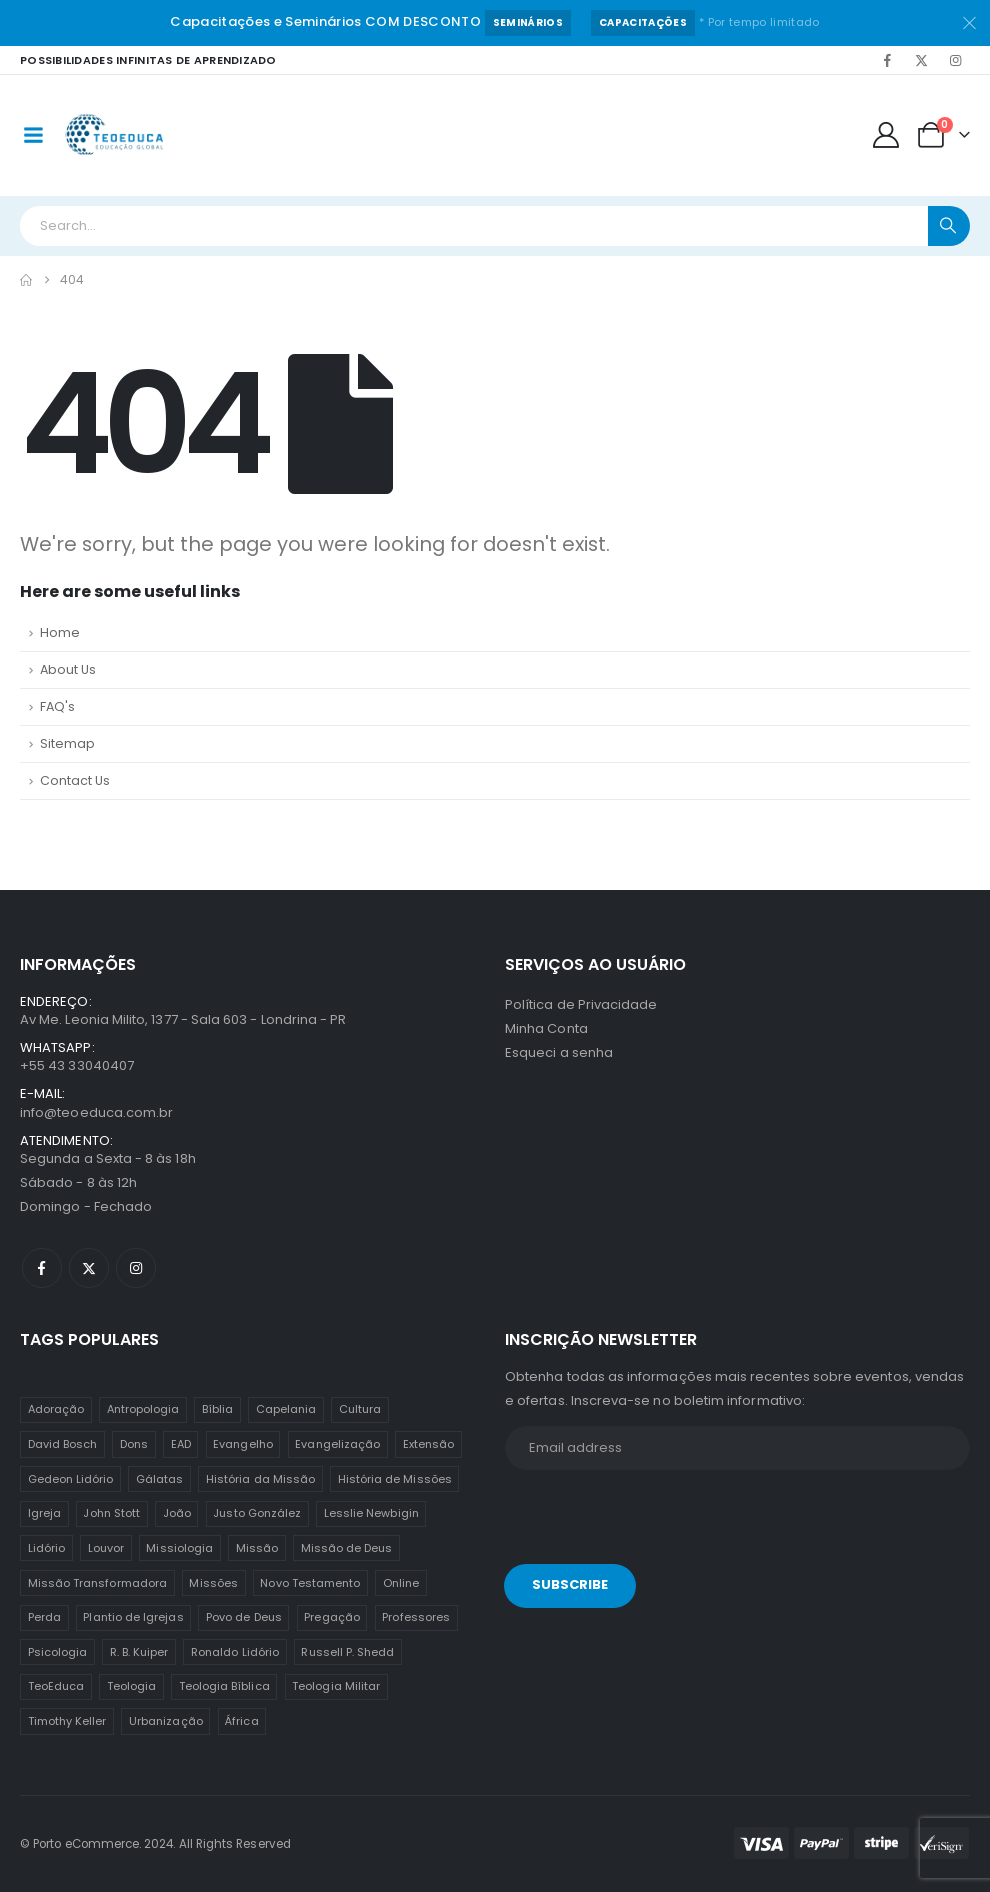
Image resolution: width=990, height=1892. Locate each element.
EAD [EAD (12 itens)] (181, 1444)
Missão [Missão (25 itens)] (257, 1548)
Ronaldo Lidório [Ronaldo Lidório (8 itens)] (235, 1652)
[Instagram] (955, 60)
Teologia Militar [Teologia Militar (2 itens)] (336, 1686)
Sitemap (67, 743)
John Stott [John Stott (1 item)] (111, 1513)
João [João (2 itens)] (177, 1513)
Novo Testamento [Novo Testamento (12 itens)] (310, 1583)
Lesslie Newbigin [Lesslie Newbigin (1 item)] (371, 1513)
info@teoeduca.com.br (96, 1112)
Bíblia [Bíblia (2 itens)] (217, 1409)
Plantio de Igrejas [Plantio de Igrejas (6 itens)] (133, 1617)
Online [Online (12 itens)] (401, 1583)
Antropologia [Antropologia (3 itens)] (143, 1409)
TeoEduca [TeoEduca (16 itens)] (56, 1686)
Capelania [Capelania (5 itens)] (286, 1409)
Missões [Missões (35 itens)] (213, 1583)
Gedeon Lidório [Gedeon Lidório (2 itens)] (71, 1479)
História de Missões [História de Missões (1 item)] (395, 1479)
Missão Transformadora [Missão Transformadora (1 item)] (97, 1583)
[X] (921, 60)
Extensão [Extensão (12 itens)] (429, 1444)
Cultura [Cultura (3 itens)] (360, 1409)
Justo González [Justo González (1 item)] (257, 1513)
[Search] (949, 226)
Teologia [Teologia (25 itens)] (132, 1686)
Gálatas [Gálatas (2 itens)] (159, 1479)
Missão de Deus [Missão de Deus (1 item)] (347, 1548)
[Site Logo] (115, 135)
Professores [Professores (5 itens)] (416, 1617)
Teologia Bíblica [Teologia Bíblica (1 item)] (224, 1686)
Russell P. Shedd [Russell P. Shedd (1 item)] (347, 1652)
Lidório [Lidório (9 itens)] (46, 1548)
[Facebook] (887, 60)
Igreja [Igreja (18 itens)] (44, 1513)
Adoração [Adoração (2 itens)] (56, 1409)
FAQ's (57, 706)
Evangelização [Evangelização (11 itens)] (337, 1444)
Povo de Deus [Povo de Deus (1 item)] (244, 1617)
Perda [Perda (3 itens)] (44, 1617)
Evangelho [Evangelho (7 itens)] (243, 1444)
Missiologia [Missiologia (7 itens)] (179, 1548)
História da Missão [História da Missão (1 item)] (260, 1479)
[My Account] (886, 135)
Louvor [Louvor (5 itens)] (106, 1548)
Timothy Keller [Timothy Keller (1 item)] (67, 1721)
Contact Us (75, 780)
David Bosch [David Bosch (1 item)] (63, 1444)
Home (60, 632)
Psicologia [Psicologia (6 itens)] (58, 1652)
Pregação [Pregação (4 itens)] (332, 1617)
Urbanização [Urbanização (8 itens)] (166, 1721)
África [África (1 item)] (241, 1721)
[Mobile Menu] (33, 135)
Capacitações (643, 22)
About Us (68, 669)
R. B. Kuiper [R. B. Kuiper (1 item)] (139, 1652)
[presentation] (642, 1521)
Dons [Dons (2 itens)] (134, 1444)
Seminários (528, 22)
